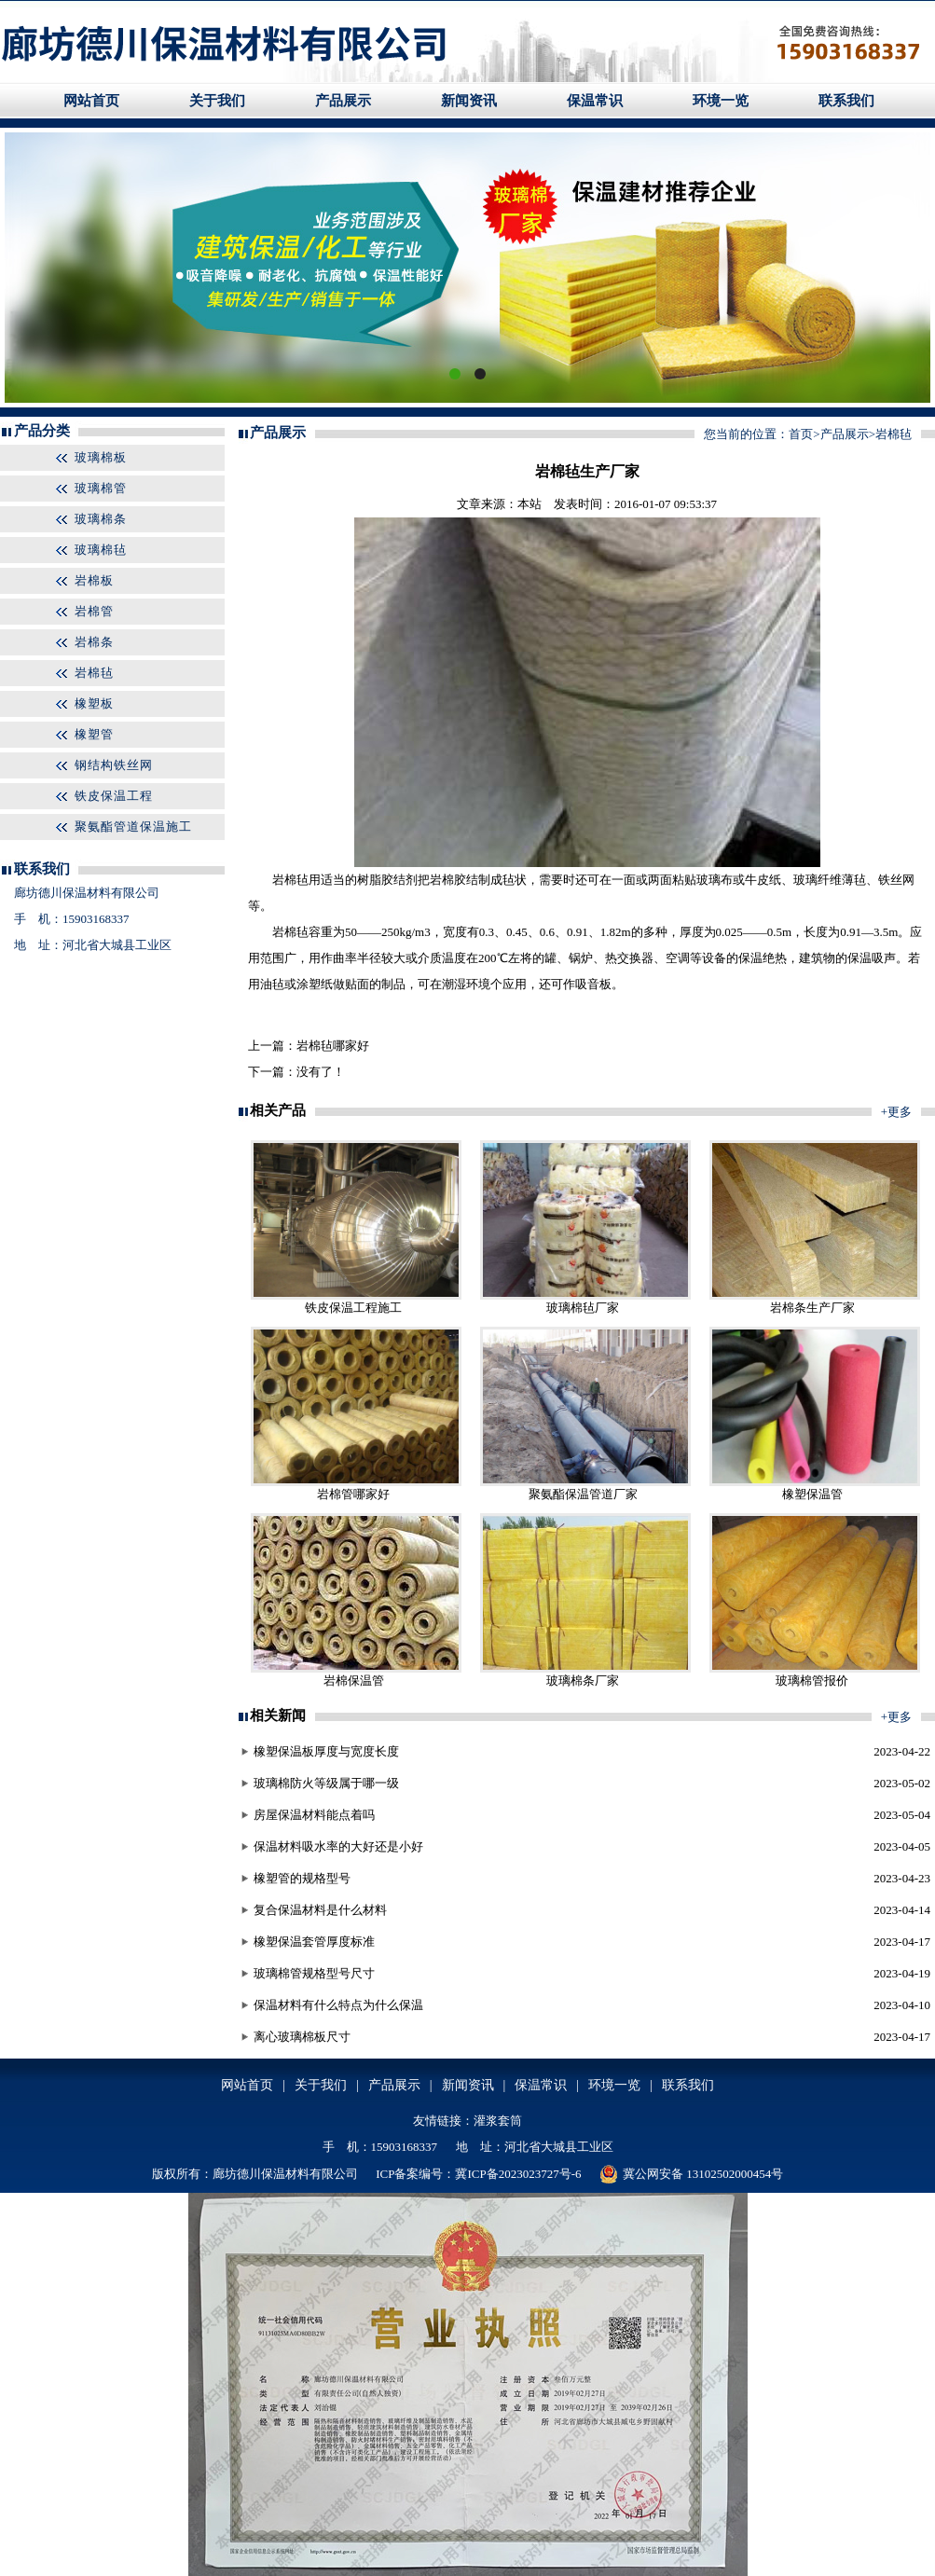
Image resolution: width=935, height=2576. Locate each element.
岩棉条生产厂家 (812, 1308)
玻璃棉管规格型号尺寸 (314, 1973)
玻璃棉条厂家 (582, 1680)
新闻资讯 (469, 100)
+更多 (896, 1112)
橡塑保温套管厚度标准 (314, 1942)
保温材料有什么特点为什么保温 (338, 2005)
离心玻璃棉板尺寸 (302, 2037)
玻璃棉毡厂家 (582, 1308)
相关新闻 (278, 1715)
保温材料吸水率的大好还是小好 (338, 1846)
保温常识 (595, 100)
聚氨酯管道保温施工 (133, 826)
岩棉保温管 (353, 1680)
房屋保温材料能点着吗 (314, 1815)
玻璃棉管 (101, 488)
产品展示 (343, 100)
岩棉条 (94, 642)
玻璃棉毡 (101, 550)
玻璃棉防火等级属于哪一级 (326, 1783)
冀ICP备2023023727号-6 (518, 2174)
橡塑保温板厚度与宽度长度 (326, 1751)
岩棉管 (94, 611)
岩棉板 (94, 580)
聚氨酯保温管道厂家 (583, 1494)
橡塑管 (94, 734)
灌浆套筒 (498, 2121)
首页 (801, 434)
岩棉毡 (94, 673)
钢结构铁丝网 (114, 765)
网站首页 (91, 100)
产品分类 (42, 430)
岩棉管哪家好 (353, 1494)
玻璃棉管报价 (812, 1680)
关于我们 (217, 100)
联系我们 (846, 100)
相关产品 (278, 1110)
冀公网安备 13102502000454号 (691, 2174)
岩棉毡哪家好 (332, 1046)
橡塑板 (94, 703)
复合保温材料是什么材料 (320, 1910)
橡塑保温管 (812, 1494)
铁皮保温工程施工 (353, 1308)
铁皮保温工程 (114, 796)
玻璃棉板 (101, 457)
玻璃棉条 (101, 519)
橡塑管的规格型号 (302, 1878)
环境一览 (721, 100)
